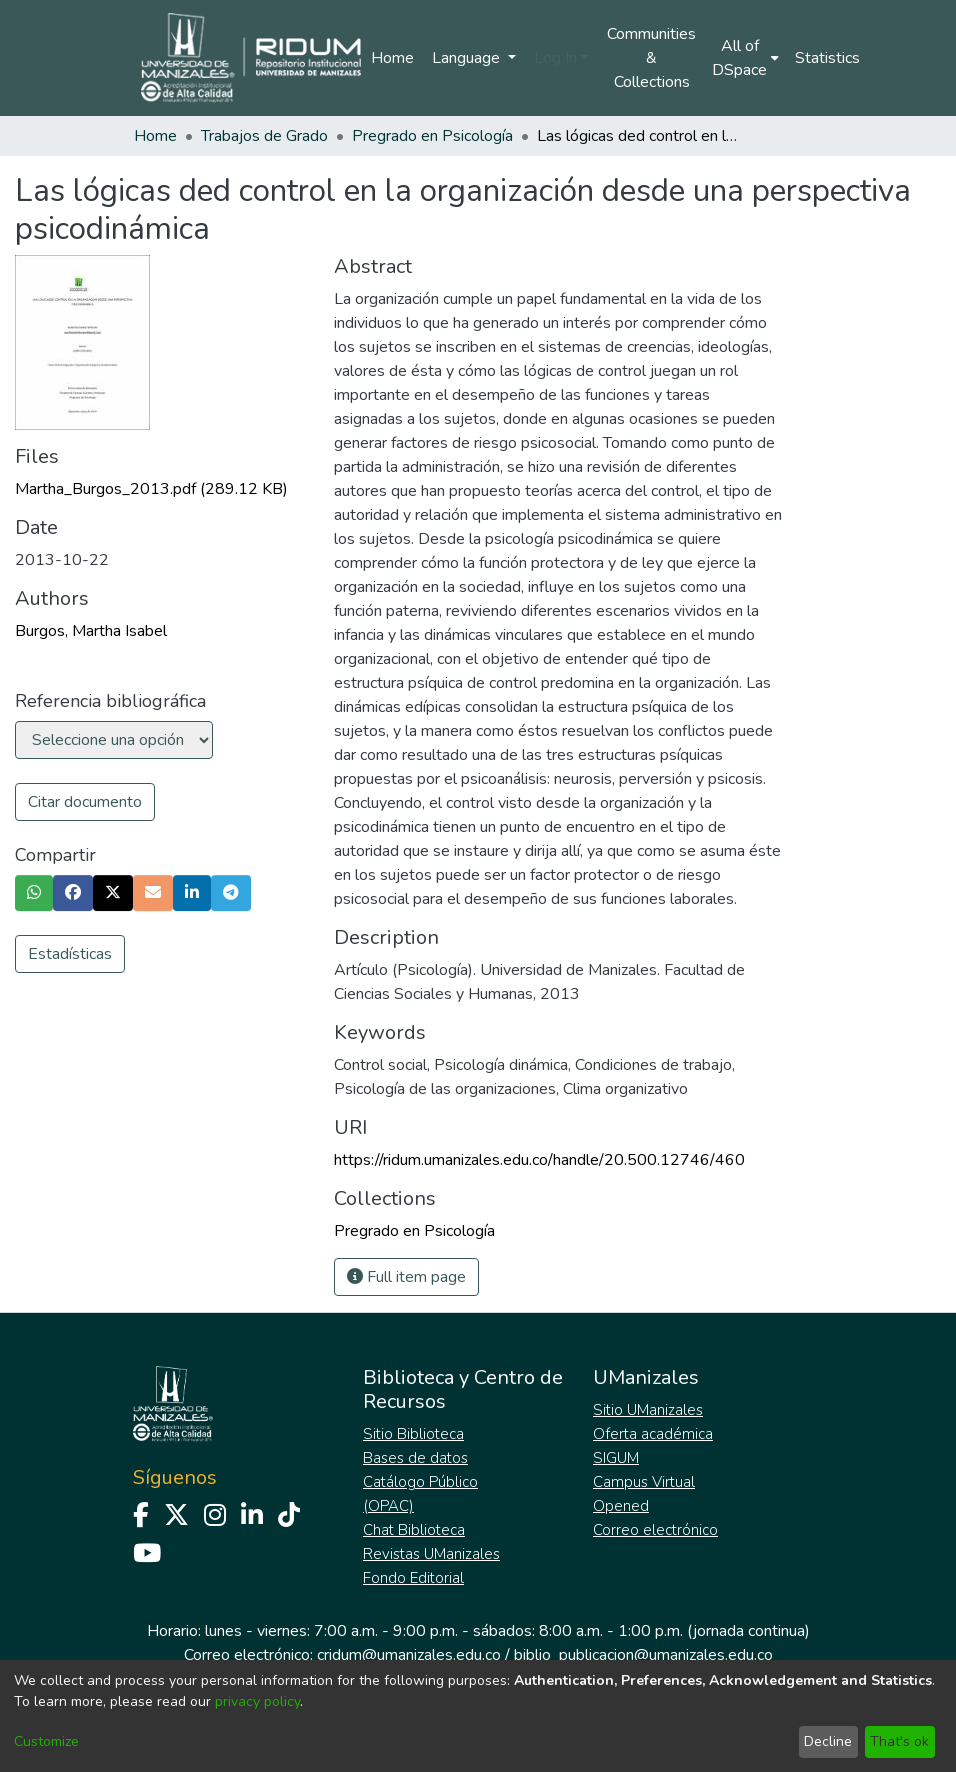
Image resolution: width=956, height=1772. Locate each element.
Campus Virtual (644, 1482)
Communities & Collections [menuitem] (651, 58)
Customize (46, 1741)
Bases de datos (415, 1458)
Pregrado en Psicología (432, 136)
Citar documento (85, 802)
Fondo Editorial (413, 1578)
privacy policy (257, 1701)
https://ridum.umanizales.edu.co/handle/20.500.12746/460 (539, 1160)
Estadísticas (70, 954)
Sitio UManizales (648, 1410)
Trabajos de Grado (264, 136)
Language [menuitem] (468, 58)
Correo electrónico (655, 1530)
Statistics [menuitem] (827, 58)
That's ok (899, 1741)
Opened (621, 1506)
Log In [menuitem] (555, 58)
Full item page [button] (406, 1277)
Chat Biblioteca (414, 1530)
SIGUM (616, 1458)
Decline (828, 1741)
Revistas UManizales (431, 1554)
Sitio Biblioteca (413, 1434)
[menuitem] (745, 58)
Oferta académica (653, 1434)
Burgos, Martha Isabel (91, 631)
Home (392, 58)
